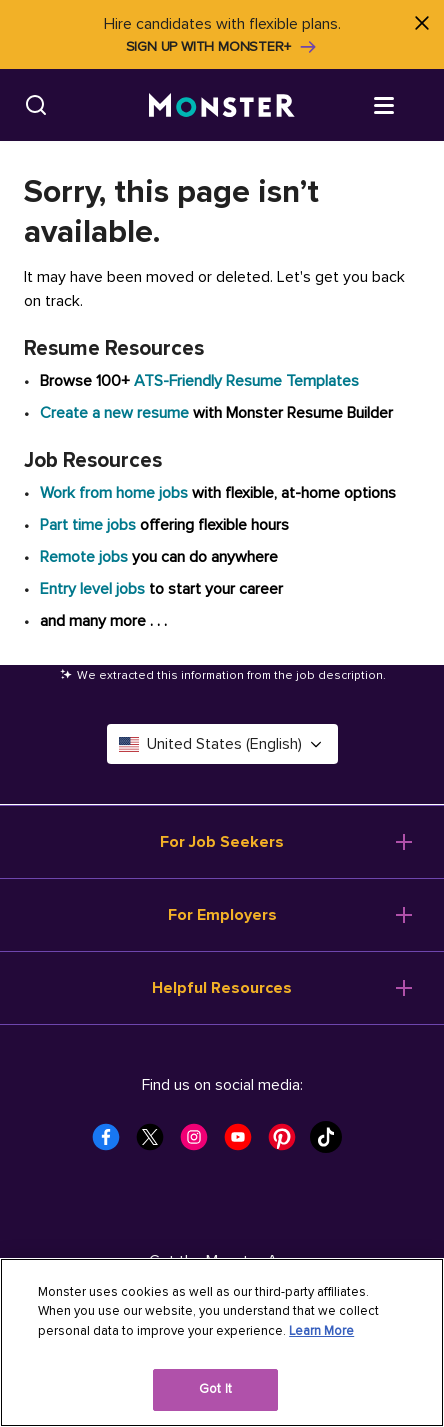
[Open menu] (404, 104)
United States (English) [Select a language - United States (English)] (222, 744)
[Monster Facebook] (112, 1143)
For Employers (222, 915)
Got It (215, 1389)
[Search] (36, 105)
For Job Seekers (222, 842)
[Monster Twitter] (156, 1143)
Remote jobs (84, 557)
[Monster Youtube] (244, 1143)
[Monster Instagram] (200, 1143)
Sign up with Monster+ (222, 47)
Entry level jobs (92, 589)
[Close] (421, 22)
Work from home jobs (114, 493)
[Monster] (222, 105)
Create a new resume (116, 413)
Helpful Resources (222, 988)
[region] (222, 1342)
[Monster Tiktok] (332, 1143)
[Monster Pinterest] (288, 1143)
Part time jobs (88, 525)
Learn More (321, 1331)
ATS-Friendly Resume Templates (246, 381)
